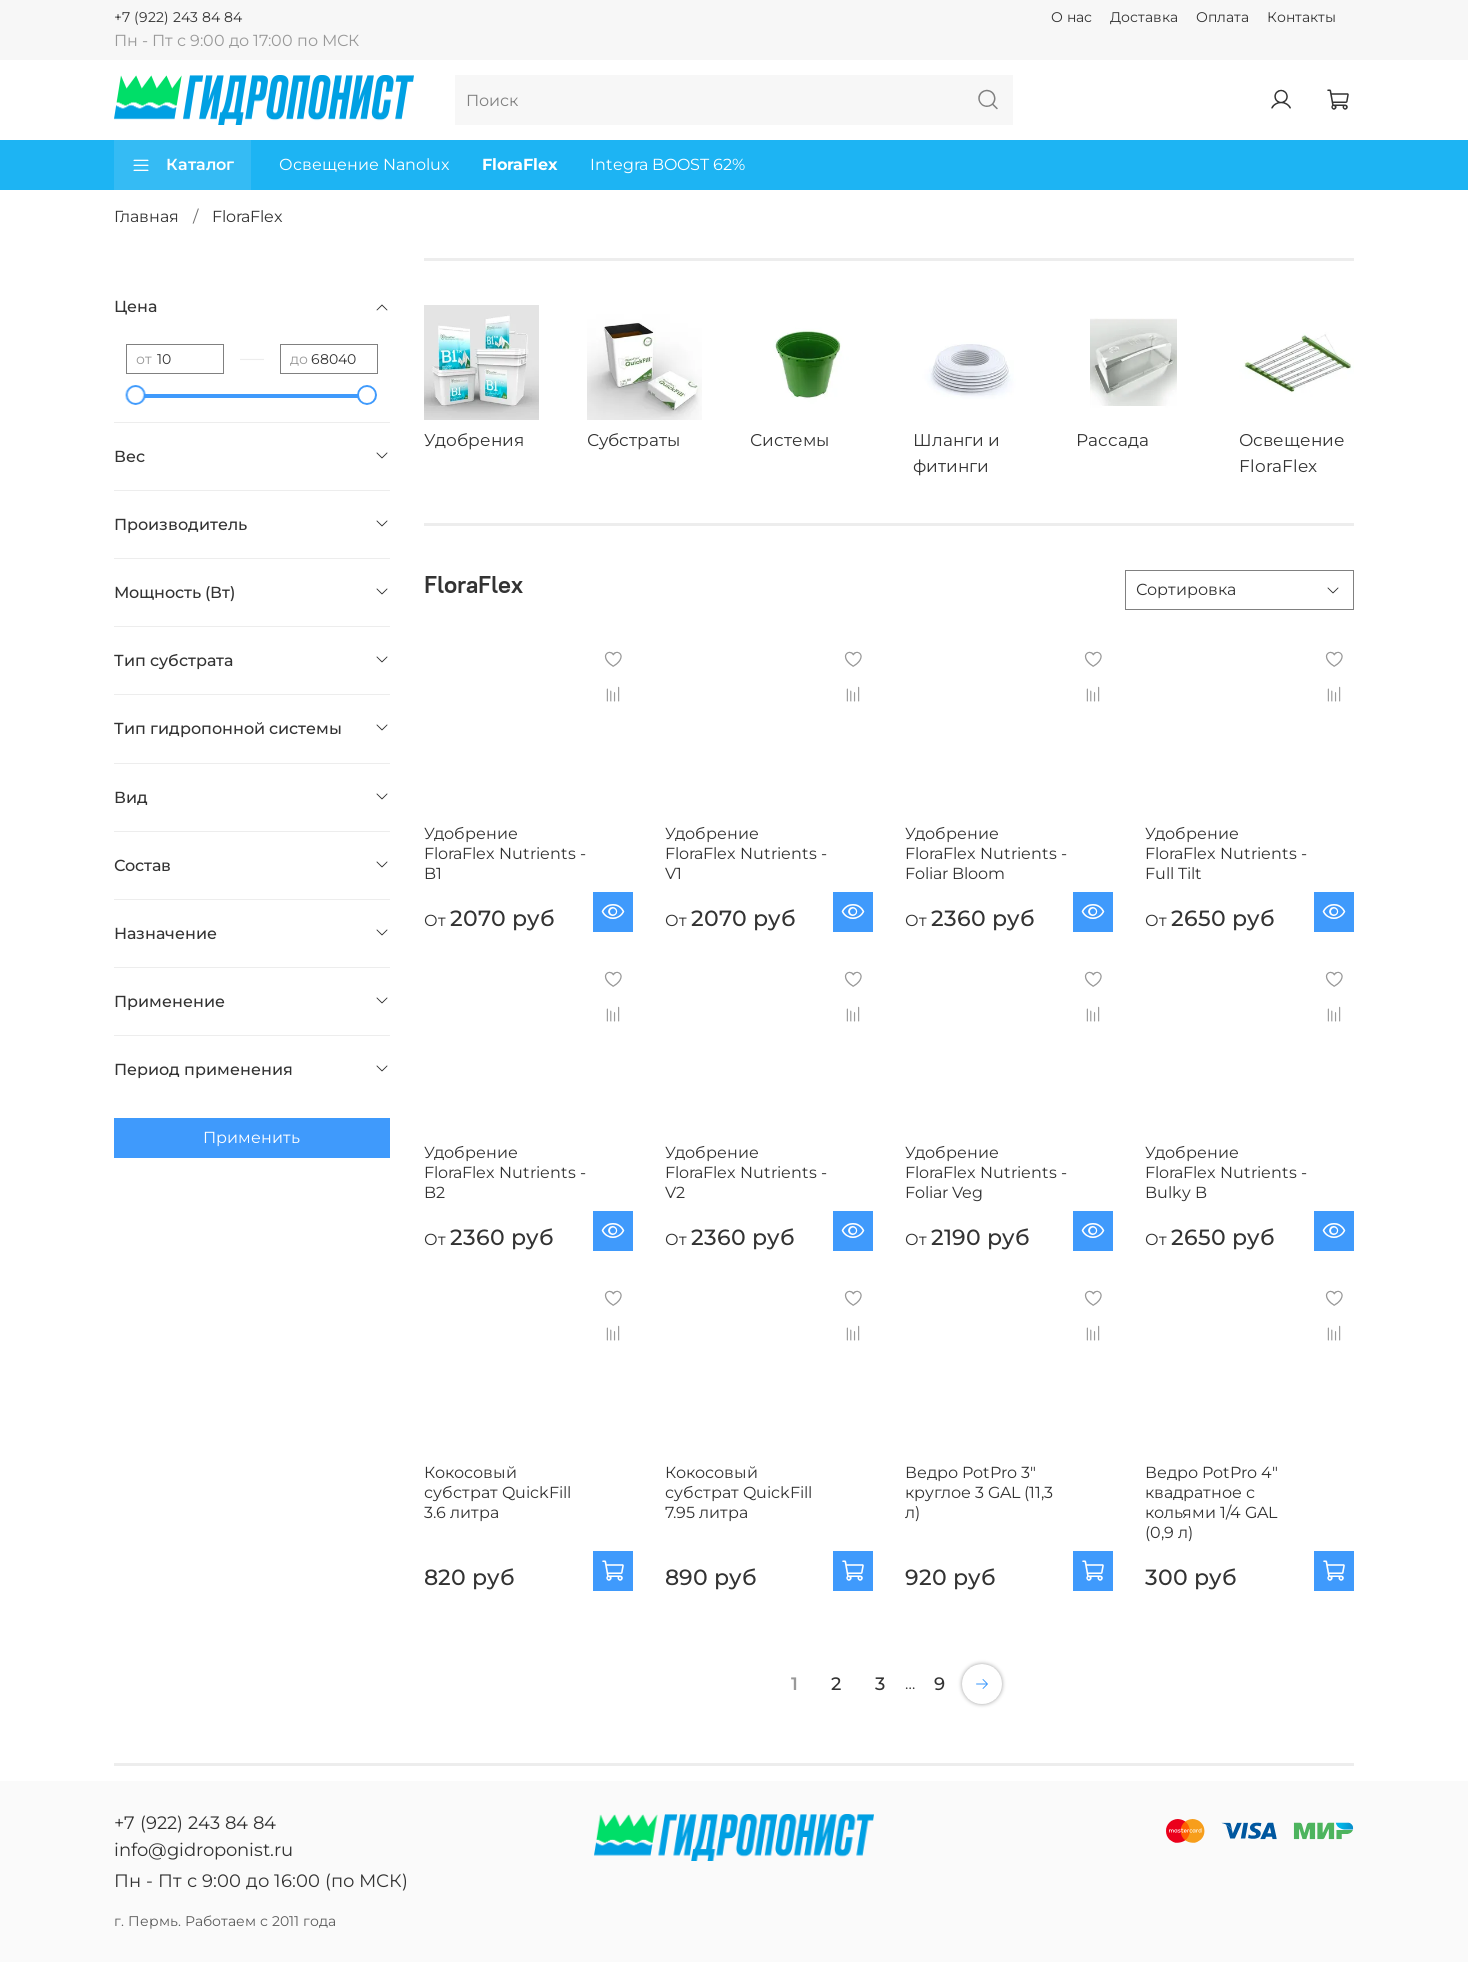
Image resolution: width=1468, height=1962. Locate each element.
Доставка (1144, 17)
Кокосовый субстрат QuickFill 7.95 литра (738, 1492)
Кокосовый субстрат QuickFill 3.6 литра (497, 1492)
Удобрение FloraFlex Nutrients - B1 (505, 853)
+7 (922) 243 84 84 (178, 17)
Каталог (182, 165)
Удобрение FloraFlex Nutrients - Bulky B (1226, 1172)
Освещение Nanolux (364, 164)
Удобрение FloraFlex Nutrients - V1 (746, 853)
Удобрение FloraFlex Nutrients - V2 (746, 1172)
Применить (251, 1137)
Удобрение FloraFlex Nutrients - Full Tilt (1226, 853)
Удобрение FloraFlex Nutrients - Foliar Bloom (986, 853)
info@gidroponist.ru (203, 1850)
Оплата (1222, 17)
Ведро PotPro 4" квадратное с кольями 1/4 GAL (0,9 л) (1211, 1502)
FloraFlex (520, 164)
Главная (146, 216)
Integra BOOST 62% (667, 164)
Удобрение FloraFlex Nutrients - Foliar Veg (986, 1172)
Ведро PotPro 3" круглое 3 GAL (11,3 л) (979, 1492)
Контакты (1301, 17)
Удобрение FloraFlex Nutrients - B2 (505, 1172)
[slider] (136, 395)
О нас (1071, 17)
